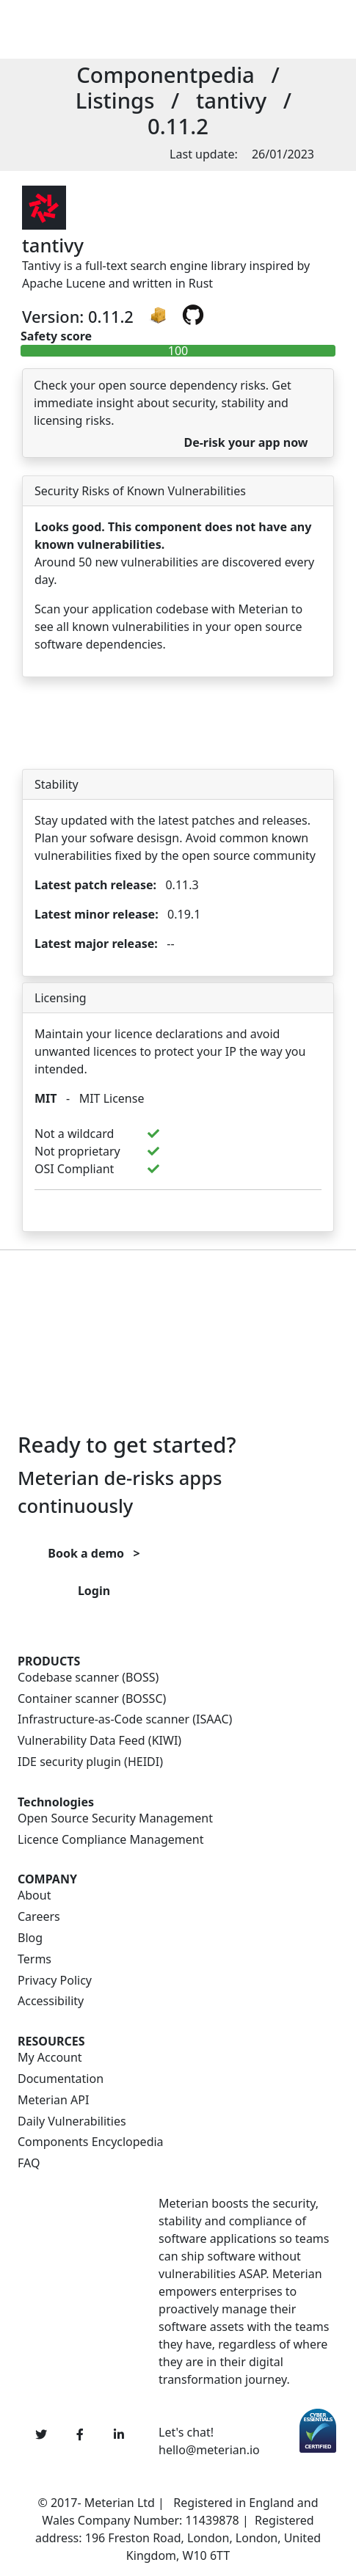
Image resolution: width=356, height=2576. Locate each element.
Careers (39, 1916)
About (34, 1895)
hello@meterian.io (209, 2450)
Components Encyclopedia (91, 2142)
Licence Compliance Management (110, 1839)
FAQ (29, 2163)
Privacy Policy (55, 1980)
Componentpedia (165, 75)
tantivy (231, 100)
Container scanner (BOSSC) (92, 1699)
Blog (30, 1938)
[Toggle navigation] (205, 29)
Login (94, 1591)
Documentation (60, 2079)
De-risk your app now (246, 442)
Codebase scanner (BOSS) (88, 1677)
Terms (34, 1959)
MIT (45, 1098)
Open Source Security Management (115, 1818)
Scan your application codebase (121, 609)
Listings (115, 100)
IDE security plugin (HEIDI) (90, 1762)
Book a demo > (93, 1553)
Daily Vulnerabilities (72, 2121)
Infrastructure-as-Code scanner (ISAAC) (125, 1719)
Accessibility (51, 2001)
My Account (50, 2057)
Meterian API (53, 2100)
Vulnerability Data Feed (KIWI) (99, 1740)
